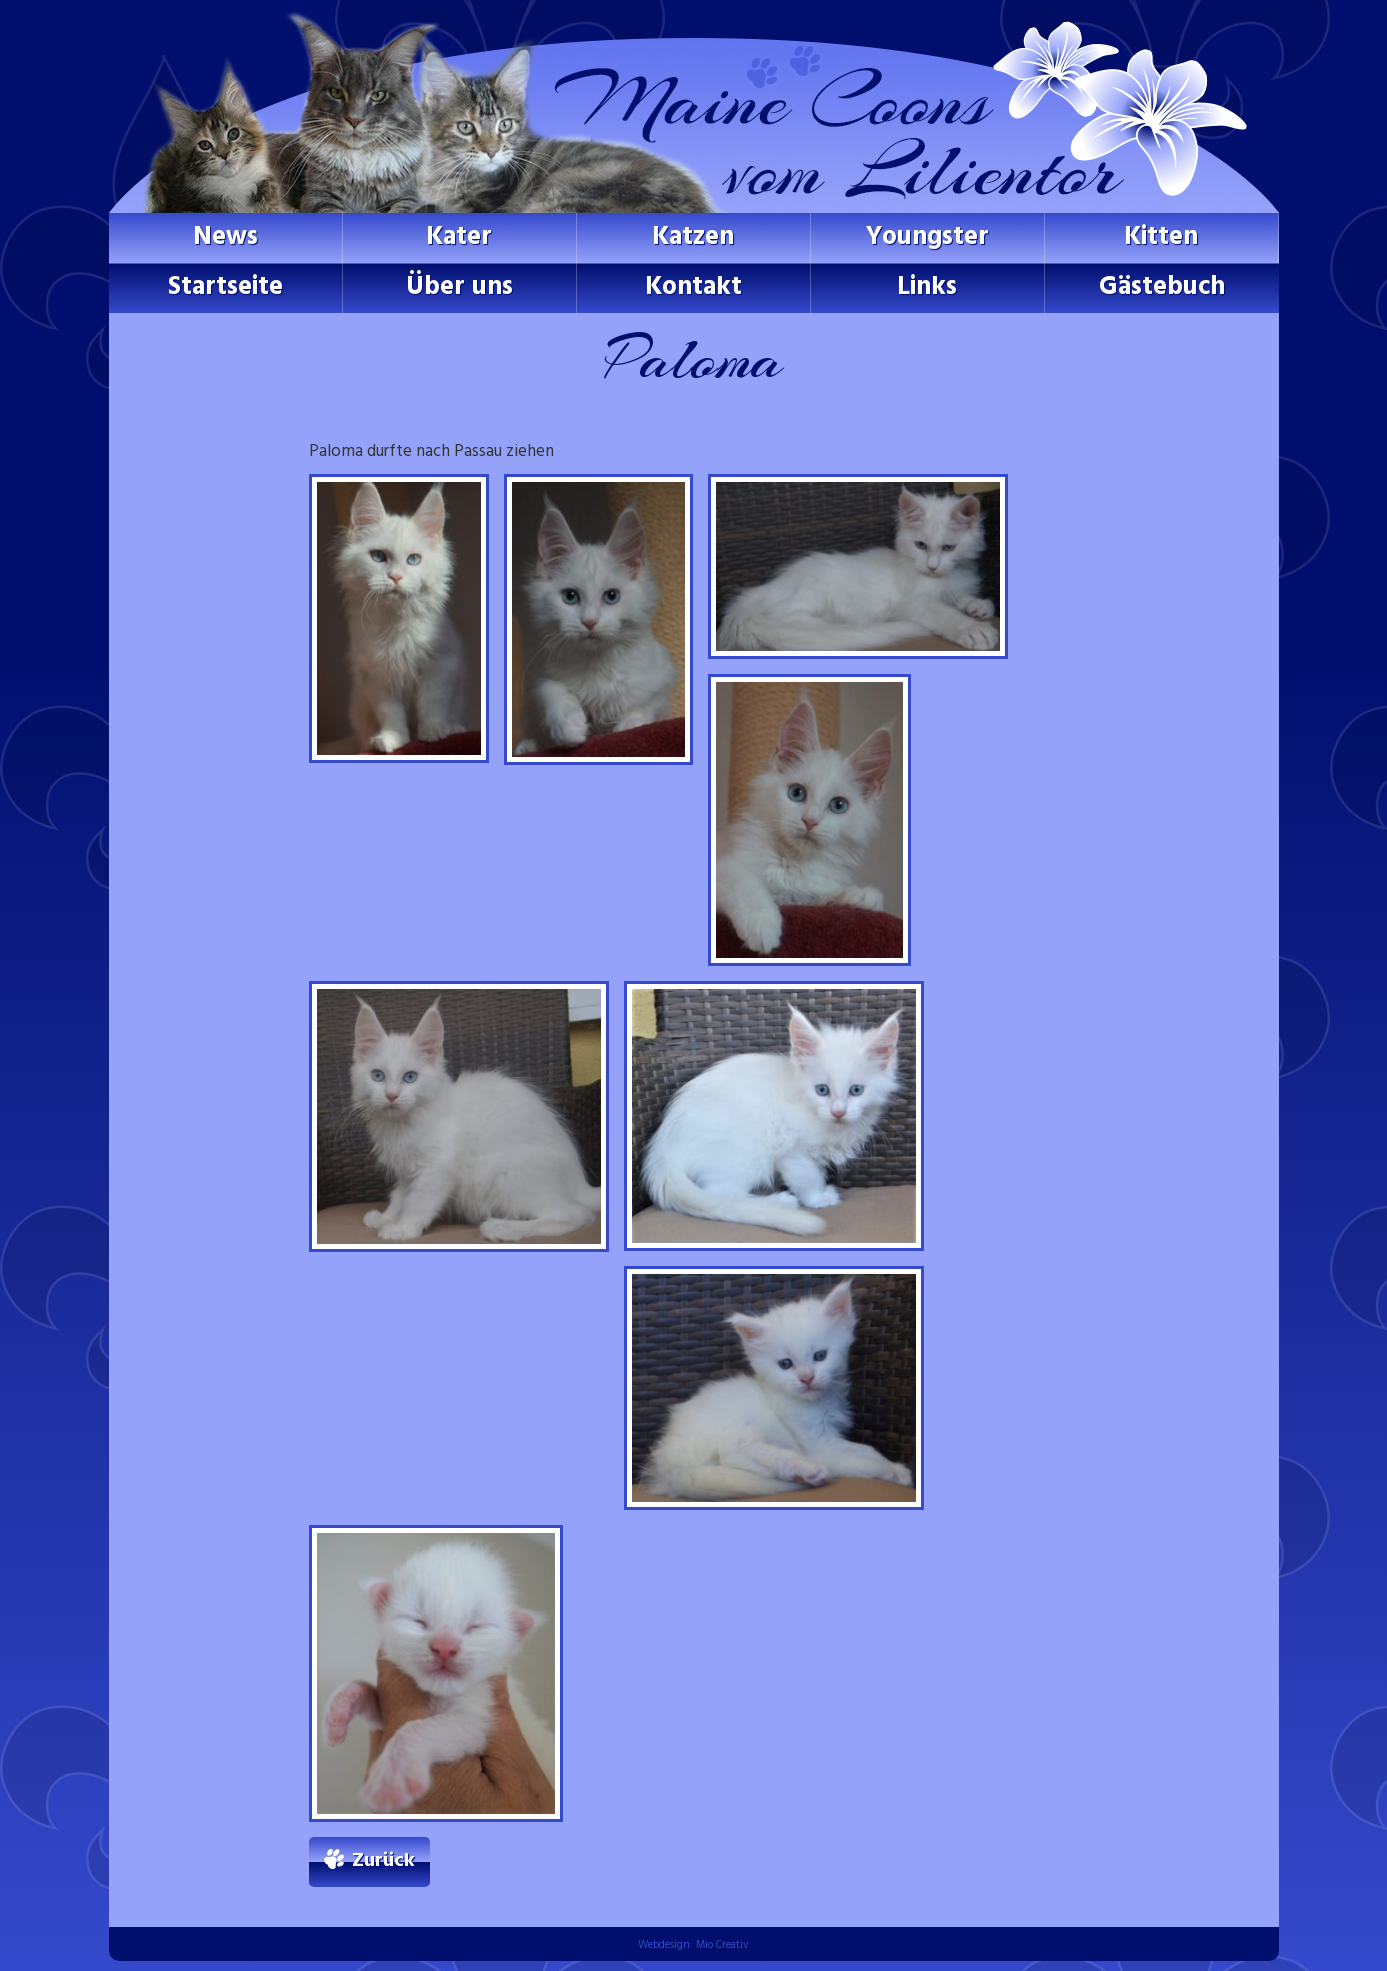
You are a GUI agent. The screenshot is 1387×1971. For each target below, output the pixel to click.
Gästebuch (1162, 287)
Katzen (693, 237)
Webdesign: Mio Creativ (693, 1945)
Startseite (225, 287)
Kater (459, 237)
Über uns (459, 287)
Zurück (383, 1861)
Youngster (927, 237)
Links (927, 287)
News (225, 237)
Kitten (1161, 237)
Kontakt (693, 287)
